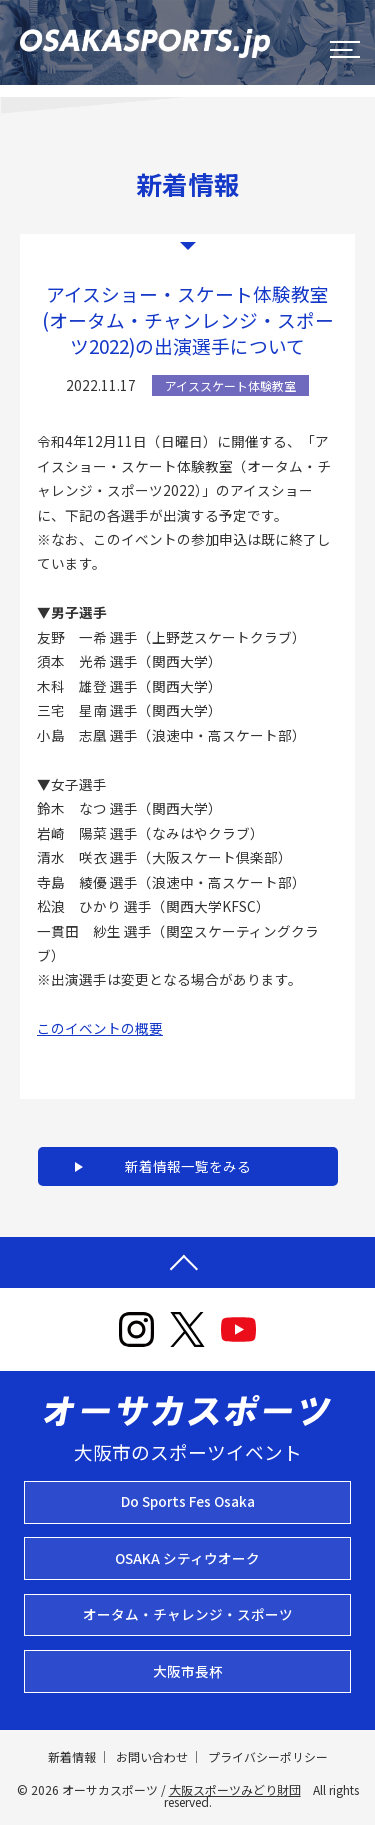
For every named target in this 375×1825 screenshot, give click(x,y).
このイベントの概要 (100, 1028)
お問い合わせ (152, 1756)
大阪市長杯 (188, 1671)
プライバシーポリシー (268, 1756)
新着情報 (72, 1756)
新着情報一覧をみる (188, 1166)
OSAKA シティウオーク (187, 1558)
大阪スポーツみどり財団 (235, 1789)
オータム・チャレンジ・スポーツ (188, 1614)
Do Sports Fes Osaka (188, 1501)
